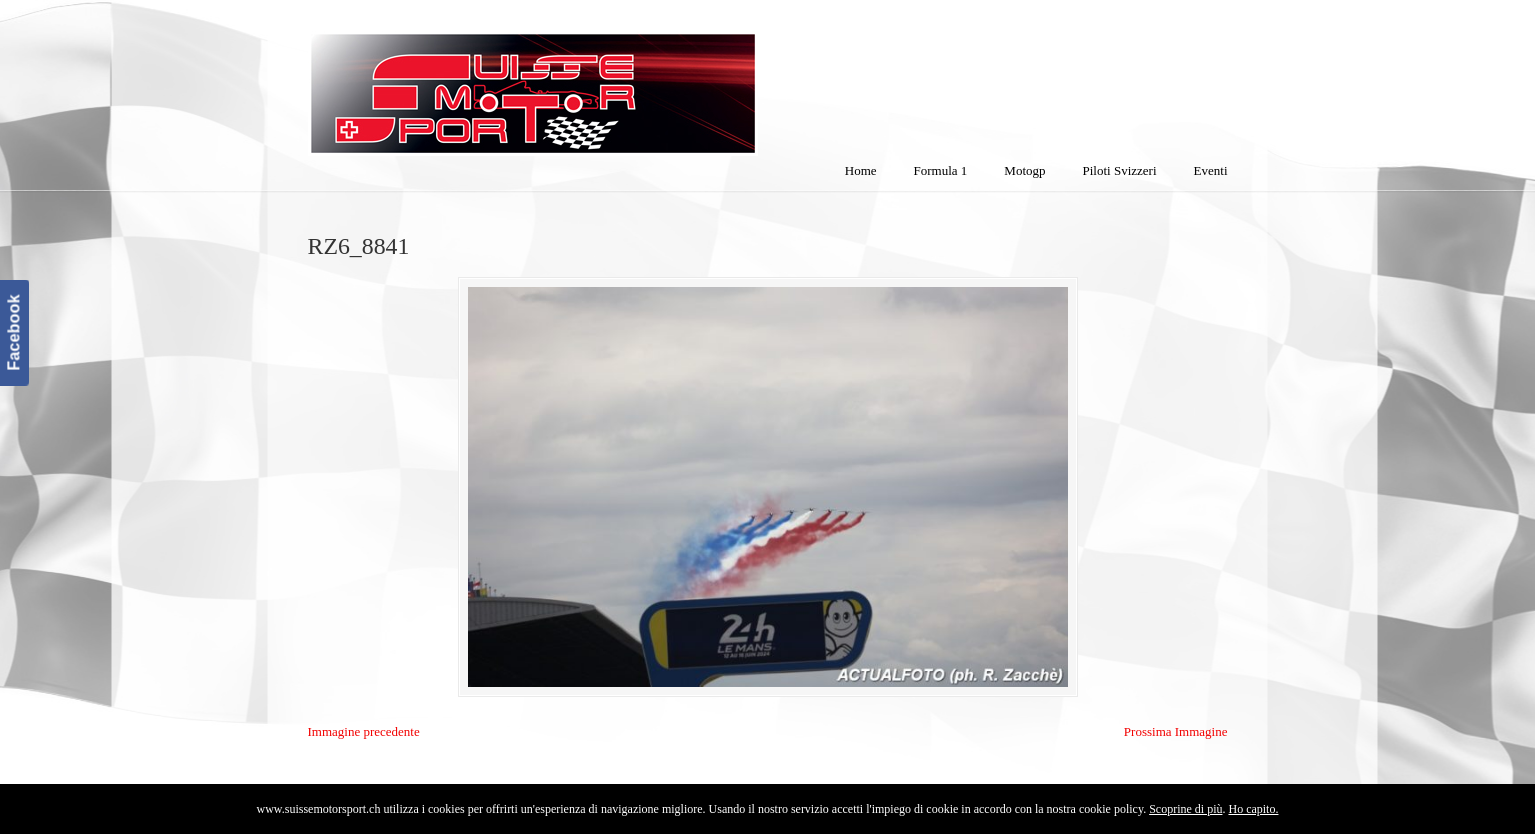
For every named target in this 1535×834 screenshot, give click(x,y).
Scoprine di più (1185, 809)
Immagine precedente (364, 731)
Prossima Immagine (1176, 731)
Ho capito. (1253, 809)
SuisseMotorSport (617, 81)
